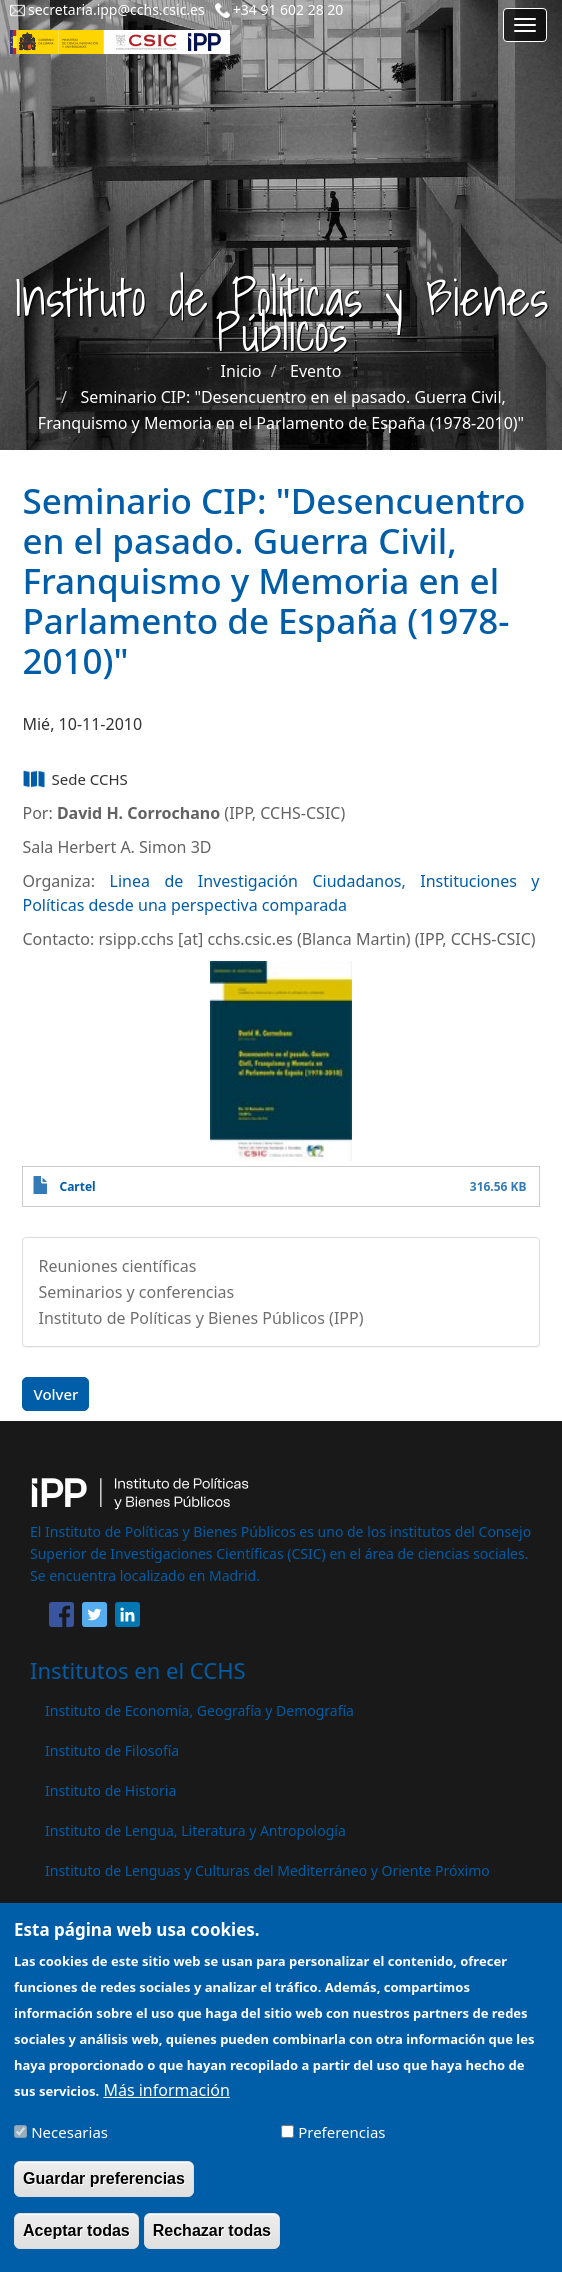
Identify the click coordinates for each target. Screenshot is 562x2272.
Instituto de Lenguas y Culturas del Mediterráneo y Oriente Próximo (267, 1870)
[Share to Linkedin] (127, 1618)
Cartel (77, 1186)
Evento (315, 371)
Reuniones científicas (117, 1266)
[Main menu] (525, 25)
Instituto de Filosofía (112, 1750)
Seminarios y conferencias (136, 1292)
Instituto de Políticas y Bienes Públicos (170, 1910)
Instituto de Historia (110, 1790)
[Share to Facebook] (61, 1618)
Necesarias (69, 2144)
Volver (55, 1394)
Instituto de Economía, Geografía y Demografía (199, 1710)
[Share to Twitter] (94, 1618)
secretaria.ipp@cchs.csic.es (116, 9)
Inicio (241, 371)
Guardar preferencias (104, 2190)
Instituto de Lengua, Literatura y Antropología (195, 1830)
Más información (166, 2102)
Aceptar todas (76, 2242)
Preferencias (341, 2144)
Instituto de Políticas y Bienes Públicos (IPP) (200, 1318)
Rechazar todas (212, 2242)
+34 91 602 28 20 (288, 9)
